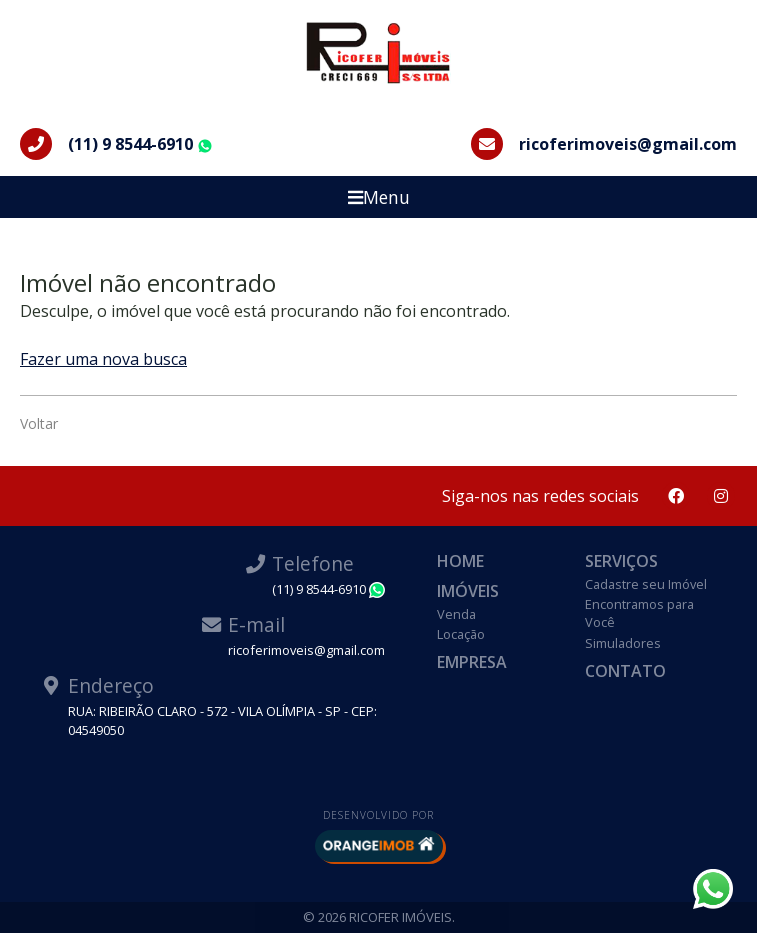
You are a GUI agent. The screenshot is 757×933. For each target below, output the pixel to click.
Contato (625, 671)
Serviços (621, 561)
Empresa (472, 662)
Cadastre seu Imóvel (646, 584)
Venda (456, 614)
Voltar (39, 423)
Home (460, 561)
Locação (461, 634)
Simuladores (623, 643)
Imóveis (468, 591)
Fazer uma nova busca (103, 359)
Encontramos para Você (639, 613)
